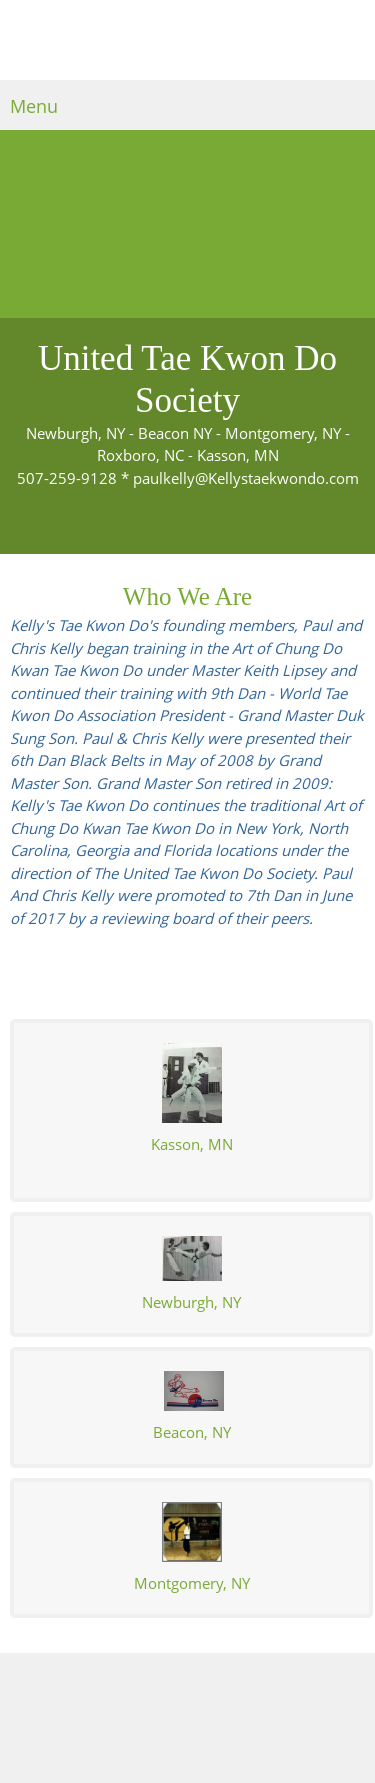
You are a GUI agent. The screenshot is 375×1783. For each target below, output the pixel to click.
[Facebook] (228, 1683)
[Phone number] (138, 1683)
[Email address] (168, 1683)
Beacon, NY (192, 1432)
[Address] (198, 1683)
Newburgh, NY (191, 1302)
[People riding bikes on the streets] (187, 224)
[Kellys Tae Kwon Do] (188, 45)
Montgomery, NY (192, 1583)
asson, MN (192, 1144)
